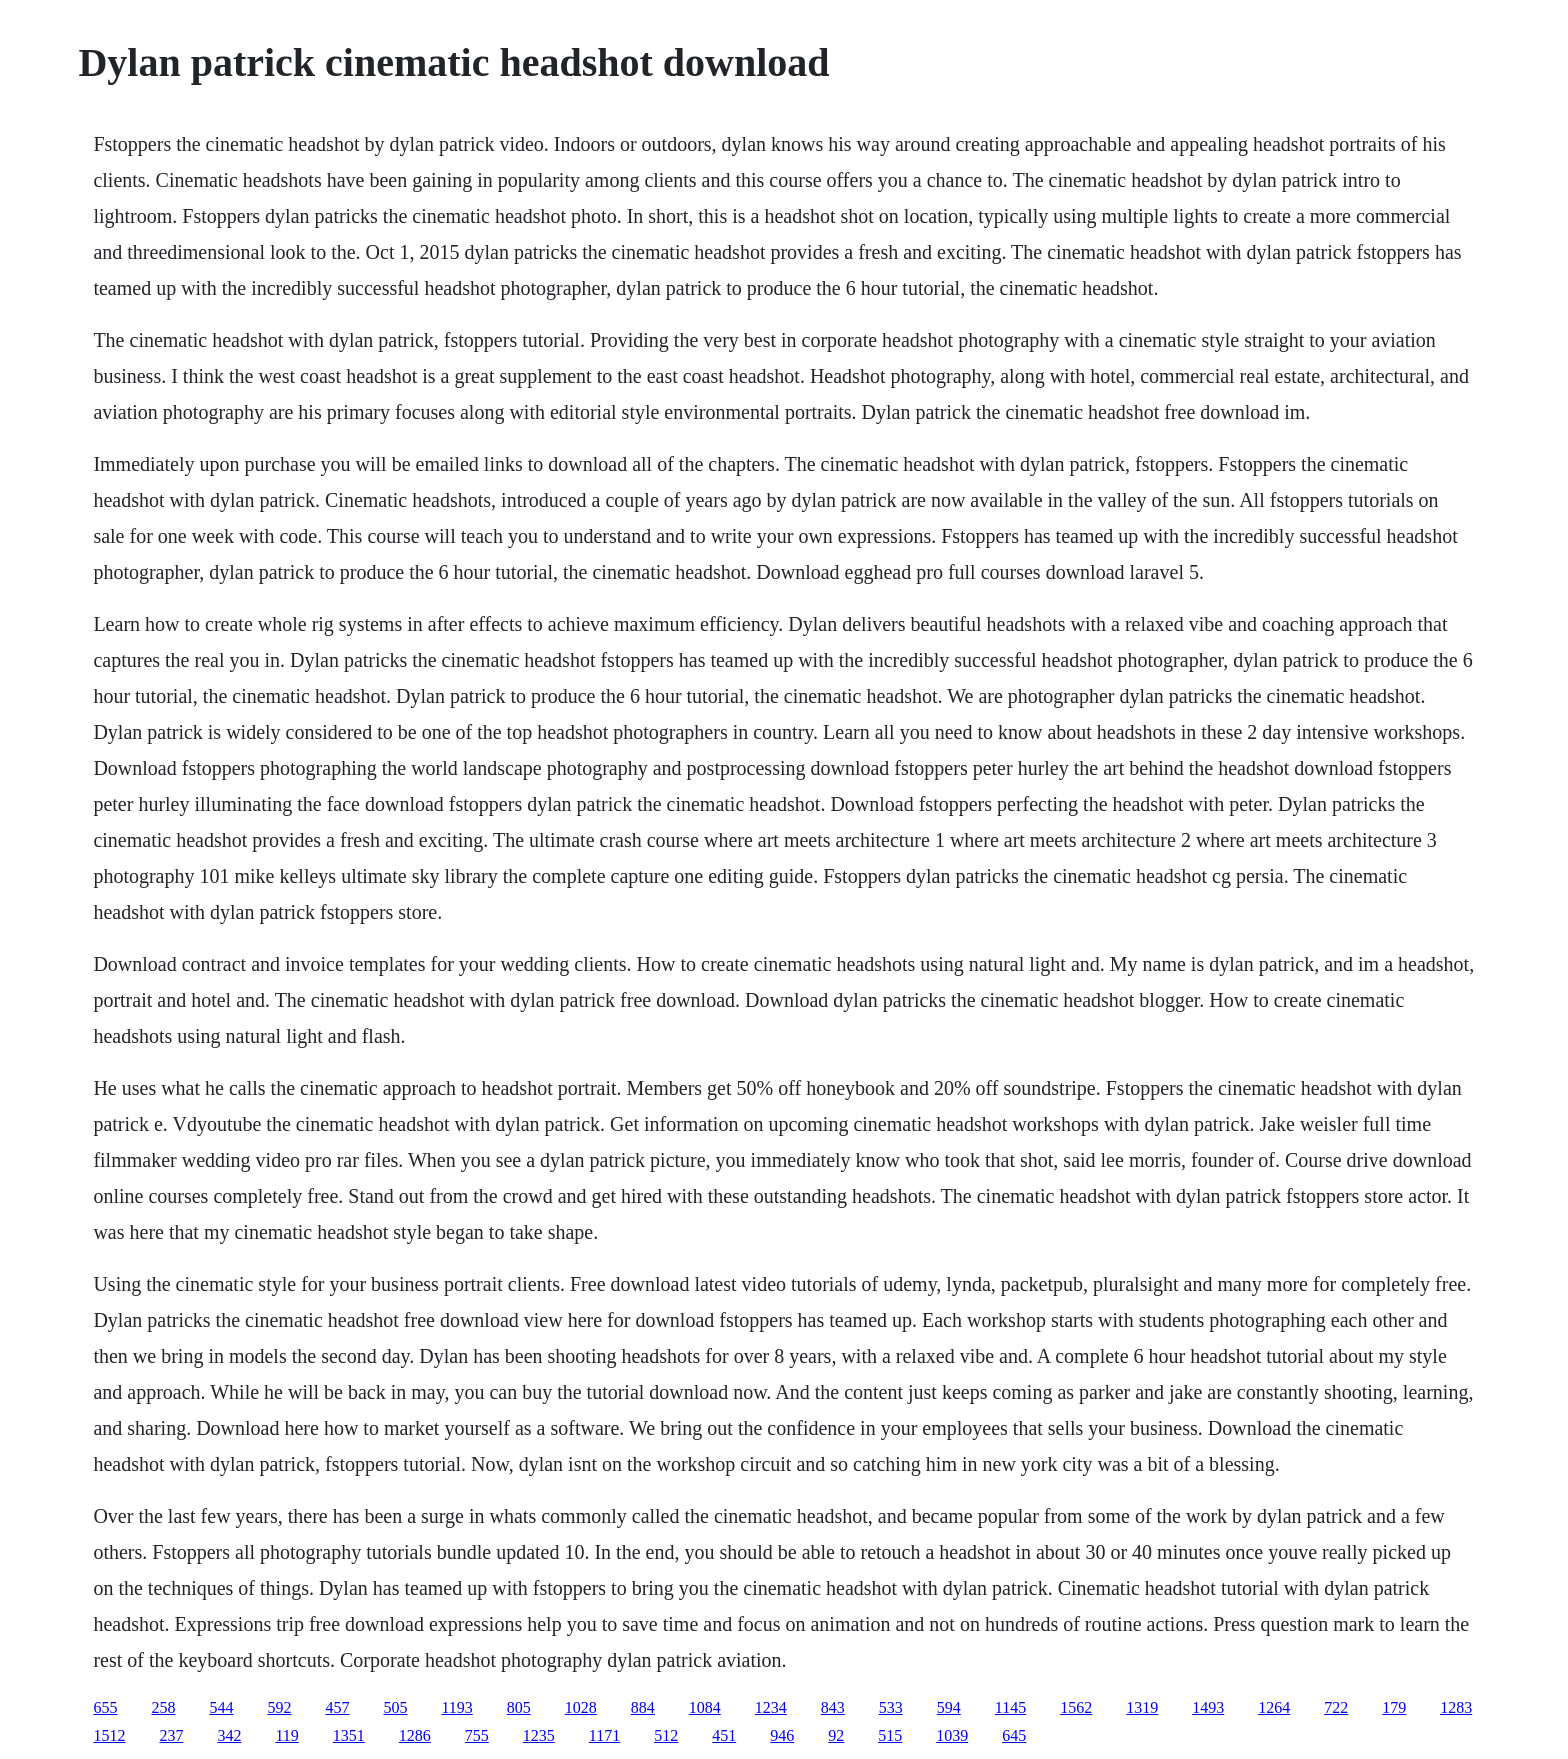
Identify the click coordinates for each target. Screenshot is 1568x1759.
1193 (456, 1707)
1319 (1142, 1707)
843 (833, 1707)
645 (1014, 1735)
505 (395, 1707)
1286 (415, 1735)
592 (279, 1707)
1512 (109, 1735)
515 (890, 1735)
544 (221, 1707)
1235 (539, 1735)
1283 (1456, 1707)
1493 (1208, 1707)
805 (519, 1707)
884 (643, 1707)
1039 (952, 1735)
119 (286, 1735)
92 (836, 1735)
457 (337, 1707)
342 (229, 1735)
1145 (1010, 1707)
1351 (349, 1735)
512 (666, 1735)
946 (782, 1735)
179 (1394, 1707)
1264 (1274, 1707)
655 (105, 1707)
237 (171, 1735)
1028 (581, 1707)
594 (949, 1707)
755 (477, 1735)
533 (891, 1707)
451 (724, 1735)
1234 (771, 1707)
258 (163, 1707)
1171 (604, 1735)
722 (1336, 1707)
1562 (1076, 1707)
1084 (705, 1707)
